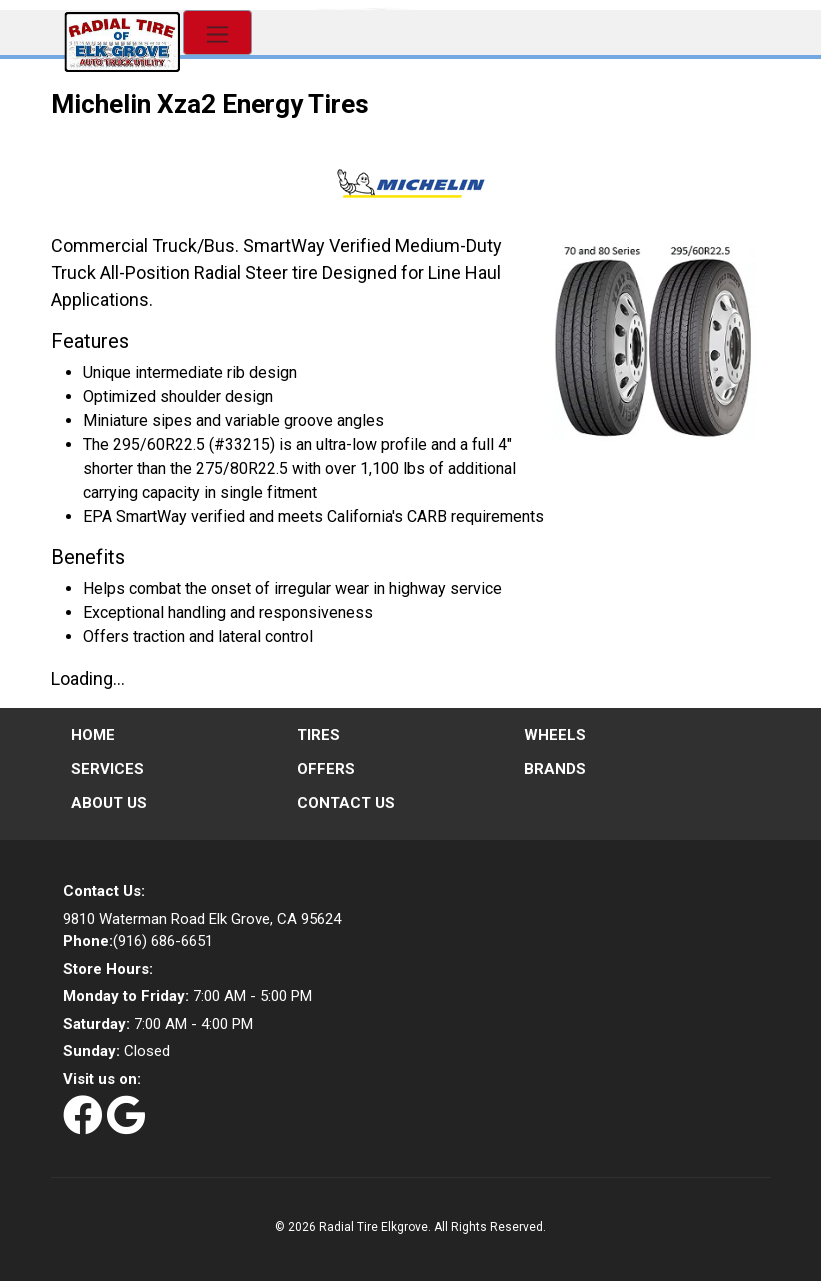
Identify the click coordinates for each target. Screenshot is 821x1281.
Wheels (555, 735)
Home (93, 735)
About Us (109, 803)
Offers (326, 769)
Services (107, 769)
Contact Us (346, 803)
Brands (555, 769)
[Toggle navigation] (217, 32)
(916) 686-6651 (138, 941)
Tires (318, 735)
